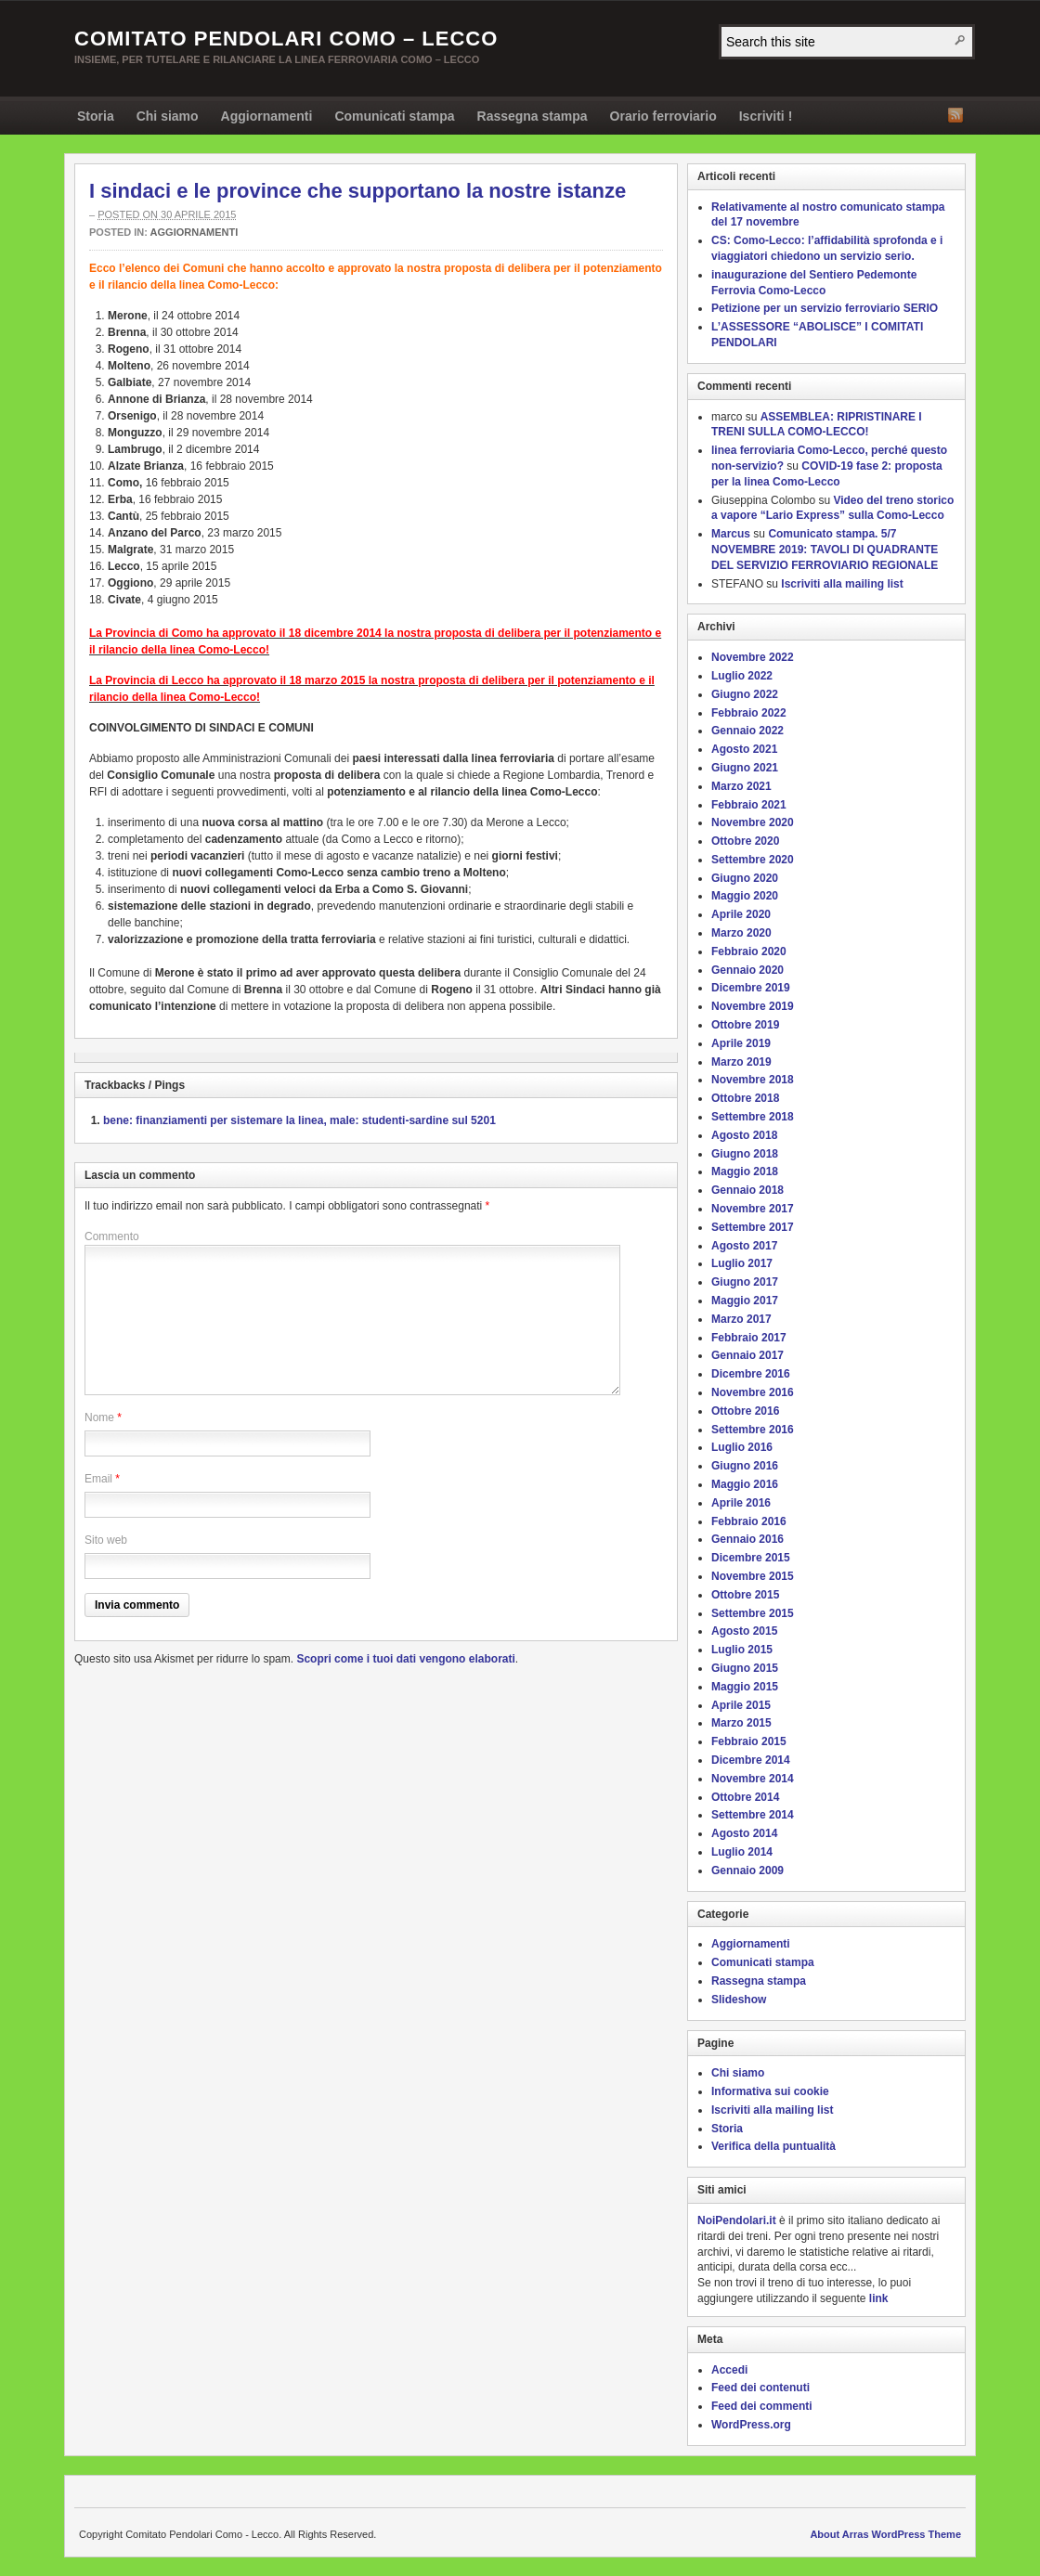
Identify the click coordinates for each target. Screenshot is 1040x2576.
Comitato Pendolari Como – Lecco (286, 38)
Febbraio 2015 (748, 1741)
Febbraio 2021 (748, 804)
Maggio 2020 (744, 895)
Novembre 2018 (752, 1079)
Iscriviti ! (766, 116)
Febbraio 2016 (748, 1521)
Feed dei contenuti (760, 2387)
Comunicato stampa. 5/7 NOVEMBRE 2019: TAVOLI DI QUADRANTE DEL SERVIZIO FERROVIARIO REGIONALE (824, 549)
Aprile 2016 (741, 1502)
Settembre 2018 (752, 1116)
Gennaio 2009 (747, 1870)
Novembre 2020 (752, 822)
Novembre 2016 (752, 1392)
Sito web (105, 1540)
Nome (99, 1417)
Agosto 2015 (744, 1631)
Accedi (729, 2369)
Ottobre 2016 (745, 1411)
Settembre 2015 (752, 1613)
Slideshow (738, 1999)
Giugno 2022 (744, 694)
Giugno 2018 (744, 1153)
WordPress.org (751, 2424)
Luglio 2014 (742, 1851)
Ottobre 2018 (745, 1098)
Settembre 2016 (752, 1429)
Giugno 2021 (744, 767)
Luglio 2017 (742, 1263)
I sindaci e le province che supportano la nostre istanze (357, 190)
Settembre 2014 (752, 1814)
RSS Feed (955, 115)
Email (98, 1478)
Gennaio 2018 (747, 1190)
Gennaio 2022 (747, 730)
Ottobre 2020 (745, 841)
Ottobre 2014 (745, 1797)
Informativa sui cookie (770, 2091)
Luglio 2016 (742, 1447)
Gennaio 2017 (747, 1355)
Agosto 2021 (744, 749)
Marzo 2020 (741, 932)
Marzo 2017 (741, 1319)
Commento (111, 1236)
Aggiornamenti (267, 116)
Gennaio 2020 (747, 970)
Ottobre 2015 (745, 1594)
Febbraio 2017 (748, 1337)
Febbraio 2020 (748, 951)
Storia (95, 116)
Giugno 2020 (744, 878)
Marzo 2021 (741, 786)
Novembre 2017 (752, 1208)
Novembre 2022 (752, 657)
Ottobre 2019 (745, 1024)
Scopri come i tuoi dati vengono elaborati (405, 1658)
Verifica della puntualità (773, 2146)
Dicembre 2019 (750, 987)
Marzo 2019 (741, 1061)
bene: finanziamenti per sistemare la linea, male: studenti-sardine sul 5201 (299, 1120)
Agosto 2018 (744, 1135)
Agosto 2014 (744, 1833)
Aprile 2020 (741, 914)
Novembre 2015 (752, 1576)
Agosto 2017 (744, 1245)
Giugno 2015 (744, 1668)
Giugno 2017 (744, 1281)
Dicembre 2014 (750, 1760)
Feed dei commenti (761, 2406)
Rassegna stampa (532, 116)
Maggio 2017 (744, 1300)
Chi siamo (167, 116)
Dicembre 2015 (750, 1557)
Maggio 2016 (744, 1484)
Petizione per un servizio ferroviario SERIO (824, 308)
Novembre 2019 (752, 1006)
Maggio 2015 (744, 1686)
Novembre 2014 (752, 1778)
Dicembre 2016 (750, 1373)
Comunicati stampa (394, 116)
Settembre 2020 (752, 859)
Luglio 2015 (742, 1649)
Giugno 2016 (744, 1465)
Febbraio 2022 (748, 712)
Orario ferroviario (663, 116)
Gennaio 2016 (747, 1539)
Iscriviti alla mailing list (842, 583)
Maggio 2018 (744, 1171)
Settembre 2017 (752, 1227)
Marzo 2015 (741, 1722)
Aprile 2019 (741, 1043)
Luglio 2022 (742, 675)
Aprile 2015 (741, 1705)
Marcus (730, 533)
